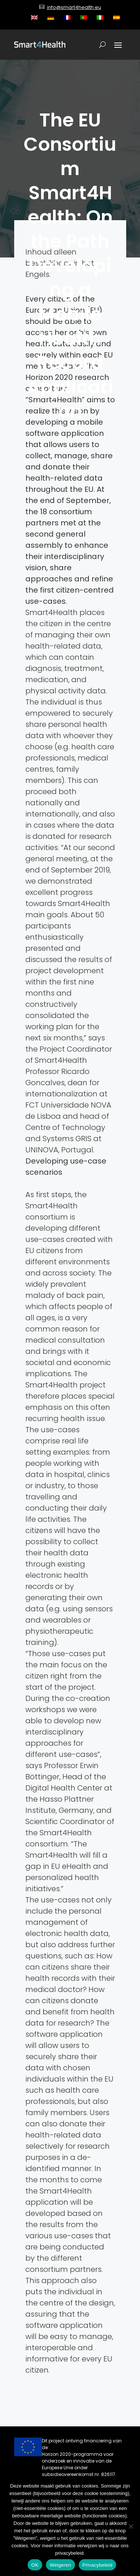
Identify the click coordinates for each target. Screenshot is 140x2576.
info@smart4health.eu (74, 7)
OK (34, 2565)
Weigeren (60, 2565)
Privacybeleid (98, 2565)
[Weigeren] (130, 2526)
